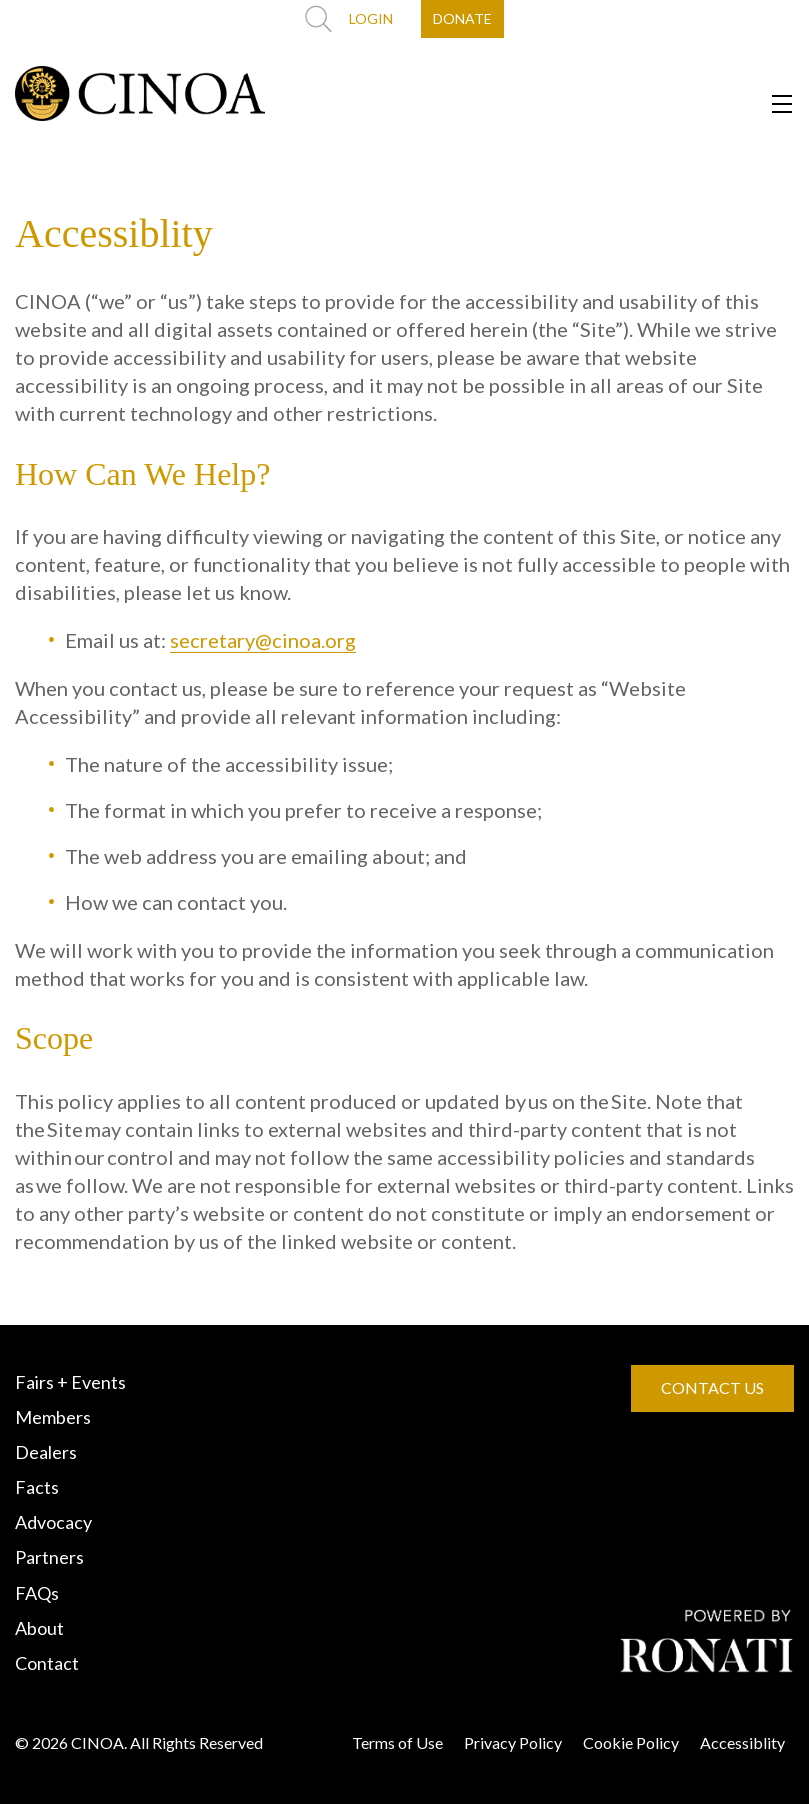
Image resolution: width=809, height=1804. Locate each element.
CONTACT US (712, 1387)
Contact (47, 1663)
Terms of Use (397, 1742)
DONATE (462, 18)
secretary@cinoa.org (263, 640)
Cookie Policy (631, 1742)
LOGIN (371, 18)
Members (53, 1417)
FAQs (37, 1593)
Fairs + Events (70, 1382)
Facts (37, 1487)
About (39, 1628)
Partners (49, 1557)
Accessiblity (742, 1742)
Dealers (46, 1452)
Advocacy (53, 1522)
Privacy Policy (513, 1742)
